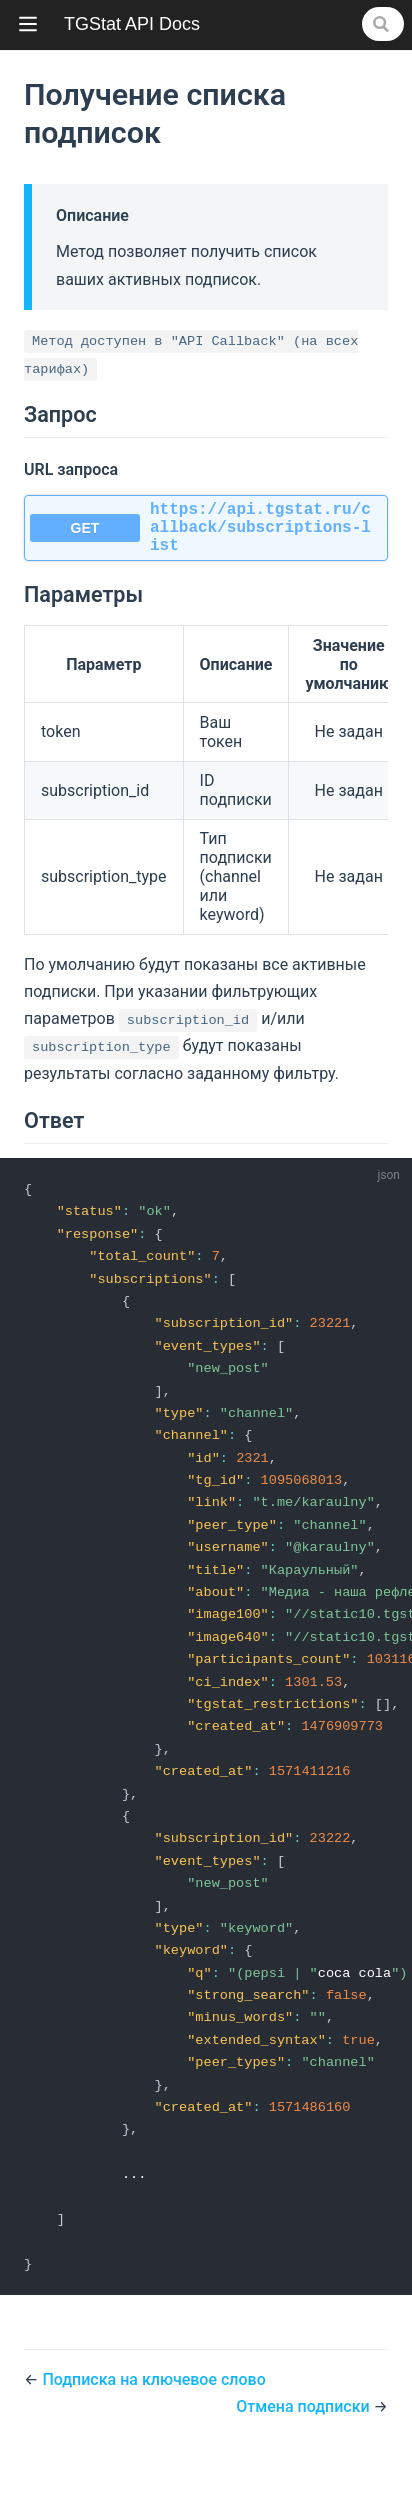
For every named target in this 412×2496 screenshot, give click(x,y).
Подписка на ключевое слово (153, 2422)
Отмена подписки (304, 2449)
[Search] (383, 24)
